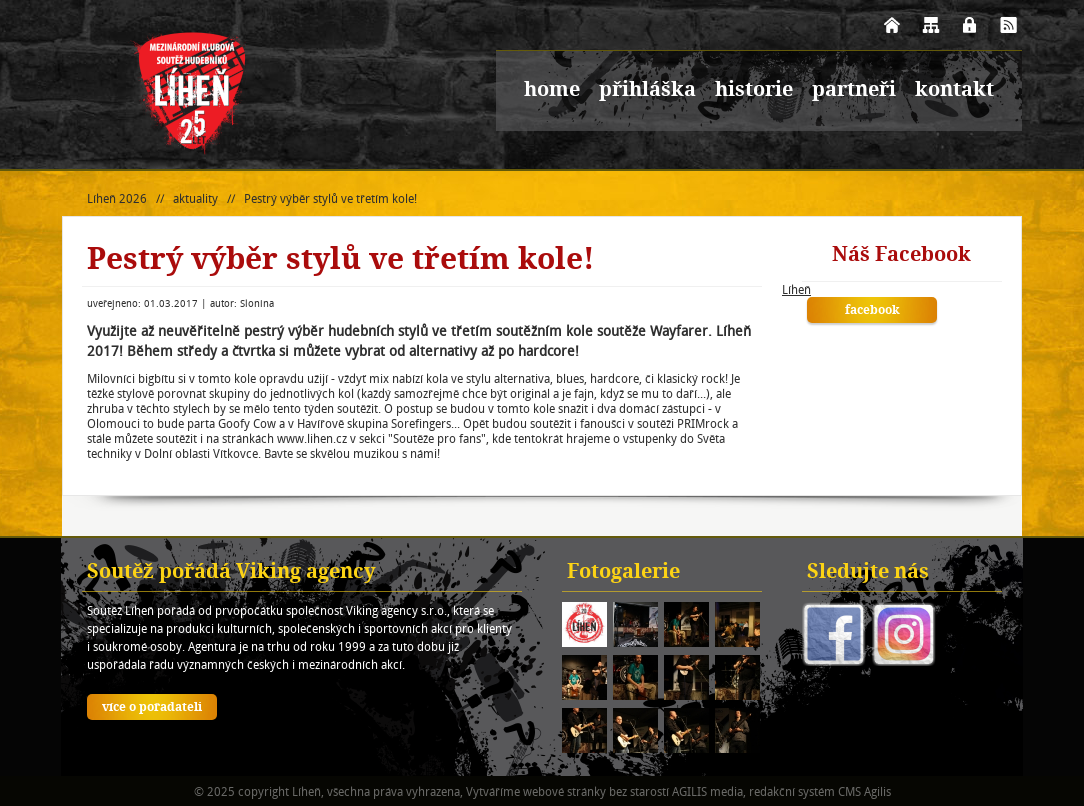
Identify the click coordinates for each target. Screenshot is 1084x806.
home (552, 91)
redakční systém (792, 791)
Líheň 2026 (117, 198)
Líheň (796, 289)
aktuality (195, 198)
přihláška (647, 91)
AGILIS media (707, 791)
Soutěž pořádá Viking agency (231, 573)
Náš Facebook (901, 256)
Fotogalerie (623, 573)
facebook (872, 311)
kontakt (954, 91)
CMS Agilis (864, 791)
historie (754, 91)
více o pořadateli (152, 708)
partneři (854, 91)
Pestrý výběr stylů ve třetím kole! (330, 198)
